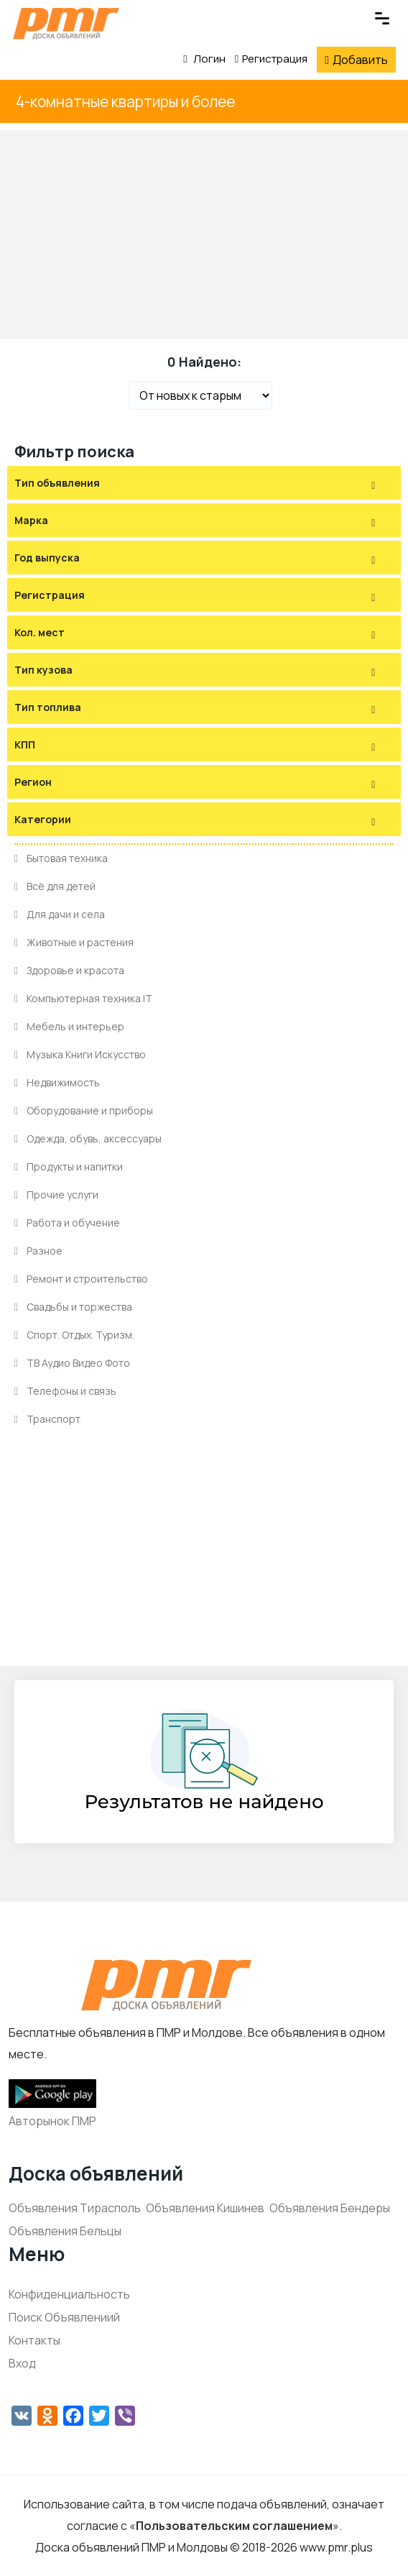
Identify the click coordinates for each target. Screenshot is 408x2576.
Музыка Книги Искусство (80, 1054)
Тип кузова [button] (43, 670)
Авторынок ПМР (52, 2121)
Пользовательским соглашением (234, 2526)
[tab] (204, 483)
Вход (22, 2363)
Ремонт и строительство (81, 1278)
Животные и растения (74, 942)
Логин (204, 58)
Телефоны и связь (65, 1391)
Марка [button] (31, 520)
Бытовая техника (61, 858)
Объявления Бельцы (65, 2231)
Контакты (34, 2340)
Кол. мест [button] (39, 632)
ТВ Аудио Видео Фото (72, 1363)
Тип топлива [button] (47, 707)
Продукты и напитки (68, 1166)
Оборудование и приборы (83, 1110)
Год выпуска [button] (47, 557)
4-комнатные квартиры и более (125, 101)
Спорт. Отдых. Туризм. (74, 1335)
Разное (38, 1250)
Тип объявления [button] (57, 483)
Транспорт (47, 1419)
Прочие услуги (56, 1194)
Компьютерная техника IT (83, 998)
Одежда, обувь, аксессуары (88, 1138)
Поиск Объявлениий (64, 2317)
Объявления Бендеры (329, 2208)
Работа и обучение (67, 1222)
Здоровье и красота (69, 970)
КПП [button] (24, 744)
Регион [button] (33, 782)
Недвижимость (57, 1082)
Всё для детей (55, 886)
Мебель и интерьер (69, 1026)
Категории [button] (42, 819)
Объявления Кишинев (205, 2208)
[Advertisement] (204, 230)
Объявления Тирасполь (75, 2208)
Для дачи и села (59, 914)
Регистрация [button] (49, 595)
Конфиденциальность (69, 2294)
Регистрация (271, 58)
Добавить (356, 60)
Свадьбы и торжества (73, 1307)
